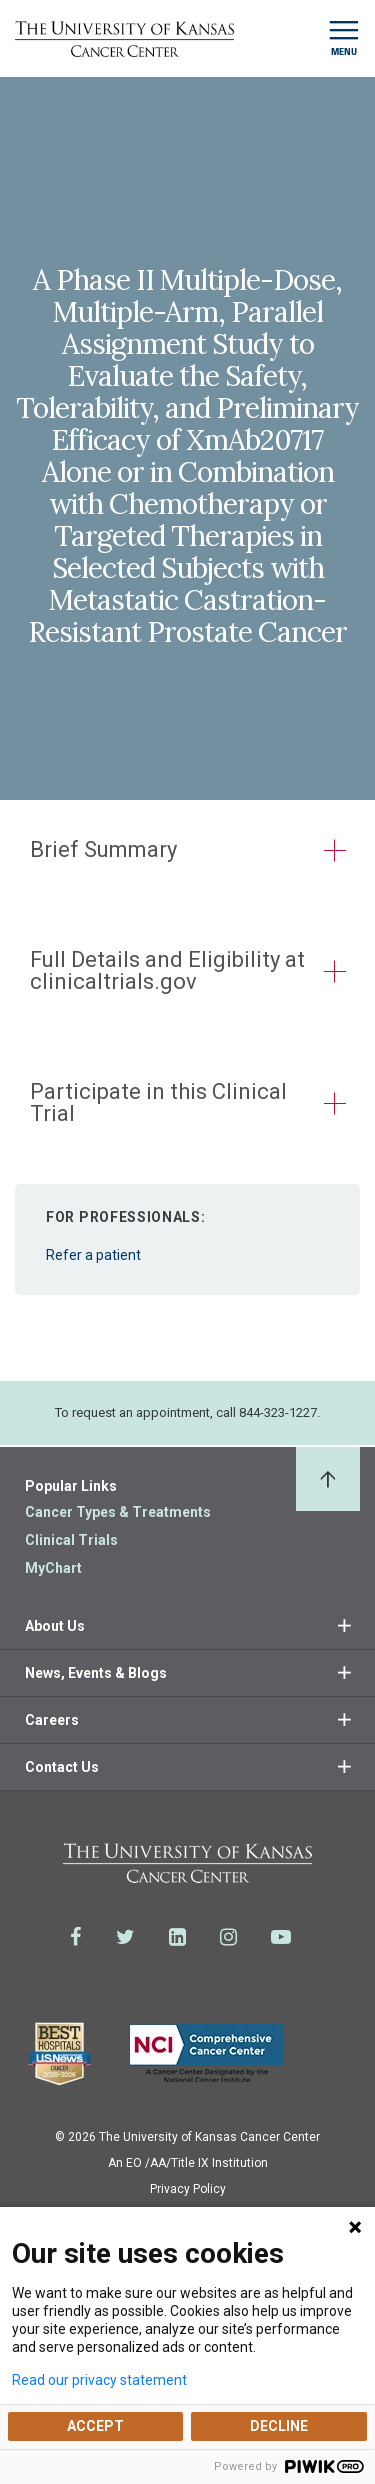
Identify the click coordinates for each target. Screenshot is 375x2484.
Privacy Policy (188, 2189)
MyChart (53, 1568)
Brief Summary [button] (103, 849)
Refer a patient (187, 1229)
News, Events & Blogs (96, 1673)
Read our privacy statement (99, 2380)
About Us (55, 1626)
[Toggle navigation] (343, 38)
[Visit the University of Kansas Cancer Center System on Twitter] (125, 1937)
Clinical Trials (71, 1540)
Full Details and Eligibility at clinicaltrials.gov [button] (167, 970)
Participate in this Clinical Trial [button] (158, 1102)
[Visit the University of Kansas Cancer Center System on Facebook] (76, 1937)
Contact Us (62, 1767)
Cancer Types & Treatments (118, 1512)
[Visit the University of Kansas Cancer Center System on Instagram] (228, 1937)
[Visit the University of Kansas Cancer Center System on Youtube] (281, 1937)
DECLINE (279, 2426)
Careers (52, 1720)
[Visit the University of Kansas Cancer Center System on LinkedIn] (177, 1937)
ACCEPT (95, 2426)
